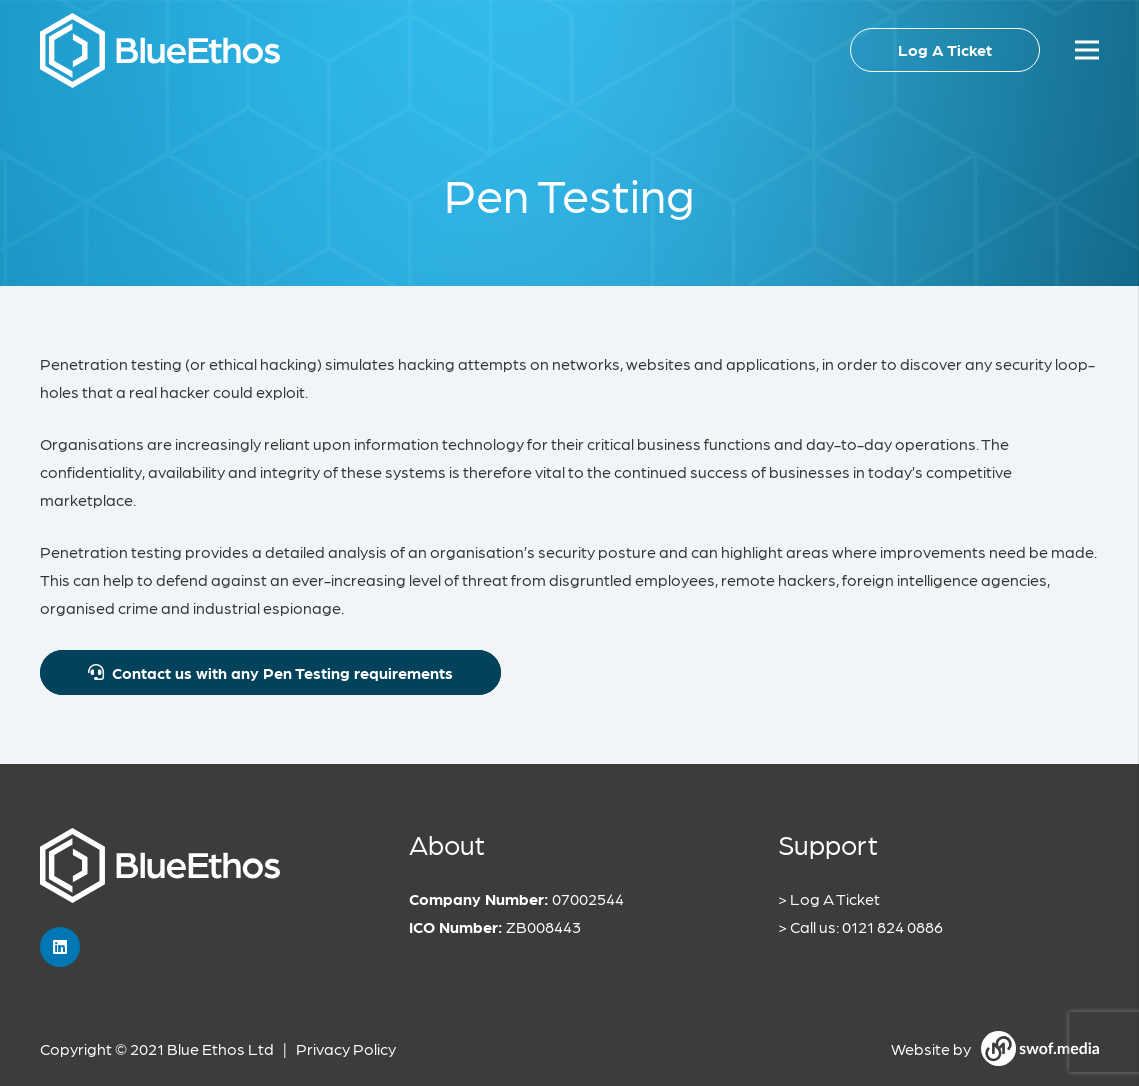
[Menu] (1087, 50)
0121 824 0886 (892, 926)
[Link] (160, 50)
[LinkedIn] (60, 947)
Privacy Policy (346, 1048)
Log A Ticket (835, 898)
